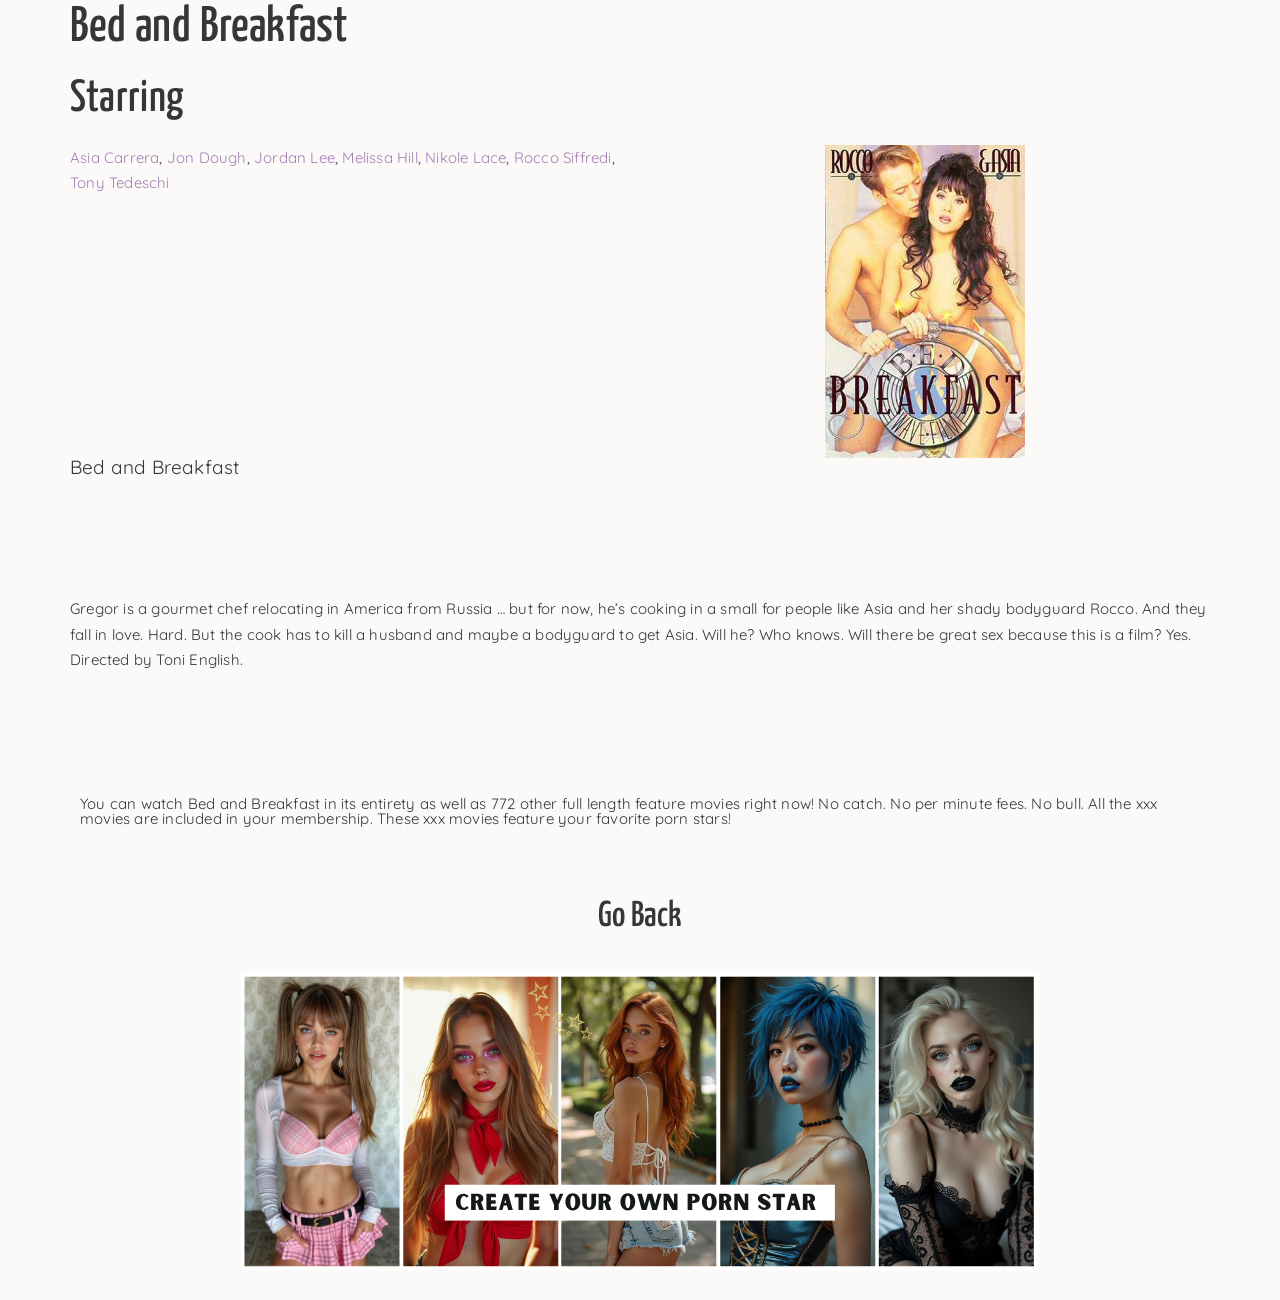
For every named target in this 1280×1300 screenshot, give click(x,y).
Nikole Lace (465, 157)
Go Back (639, 916)
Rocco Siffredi (563, 157)
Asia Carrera (114, 157)
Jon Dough (207, 157)
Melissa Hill (379, 157)
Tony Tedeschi (120, 182)
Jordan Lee (294, 157)
